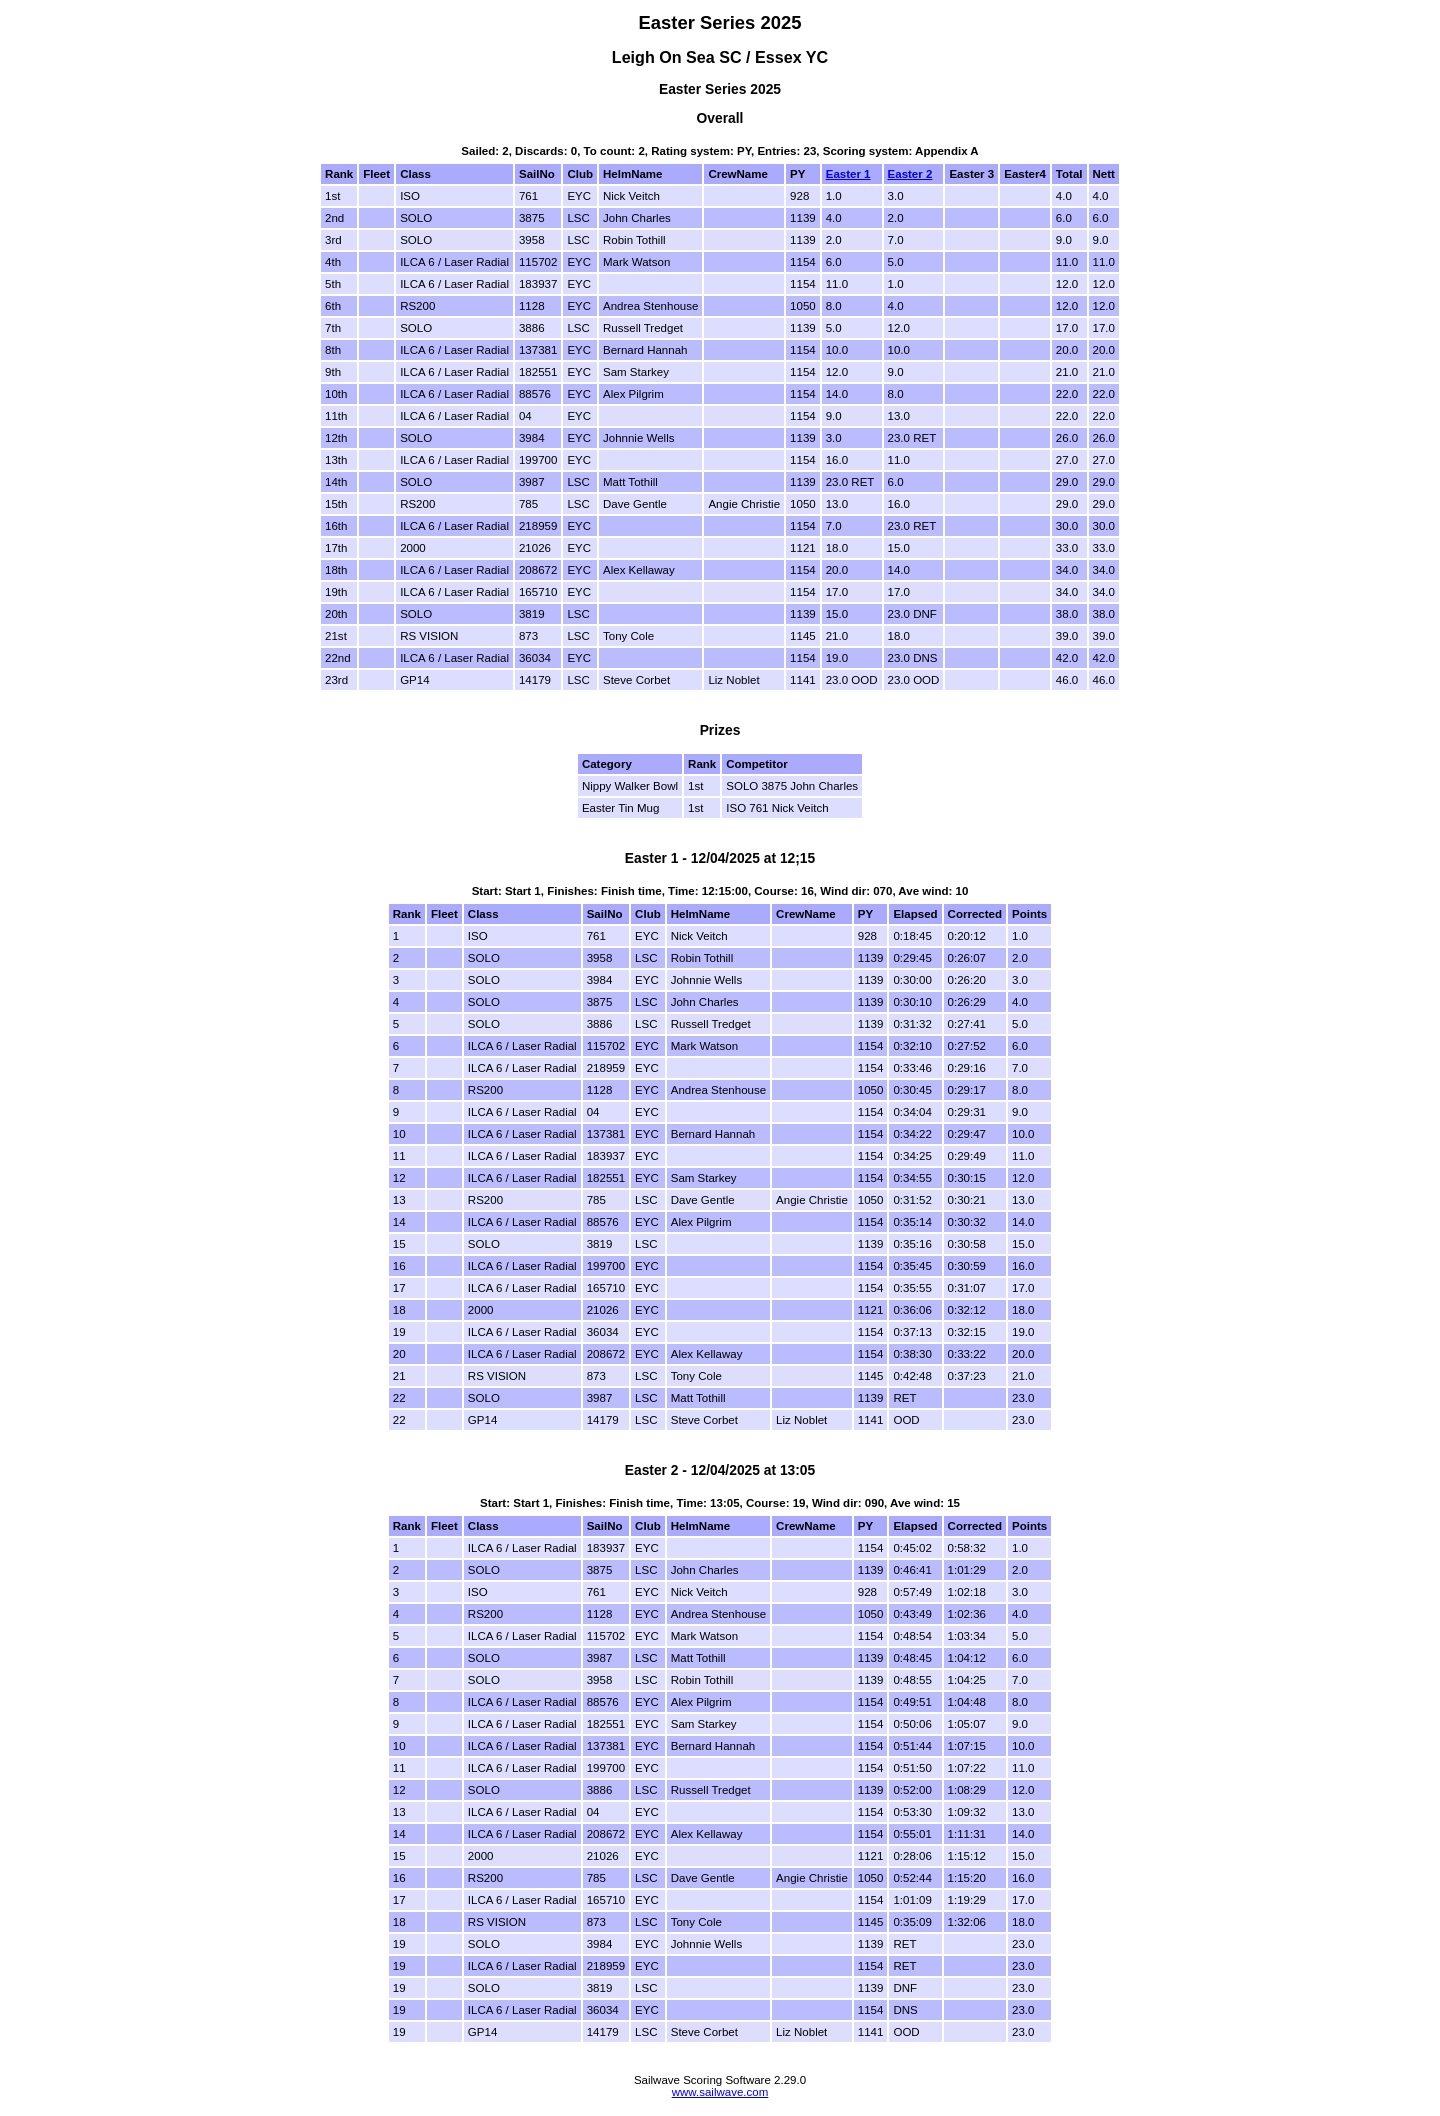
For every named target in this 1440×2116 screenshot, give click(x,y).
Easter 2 (910, 174)
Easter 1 (848, 174)
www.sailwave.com (720, 2092)
